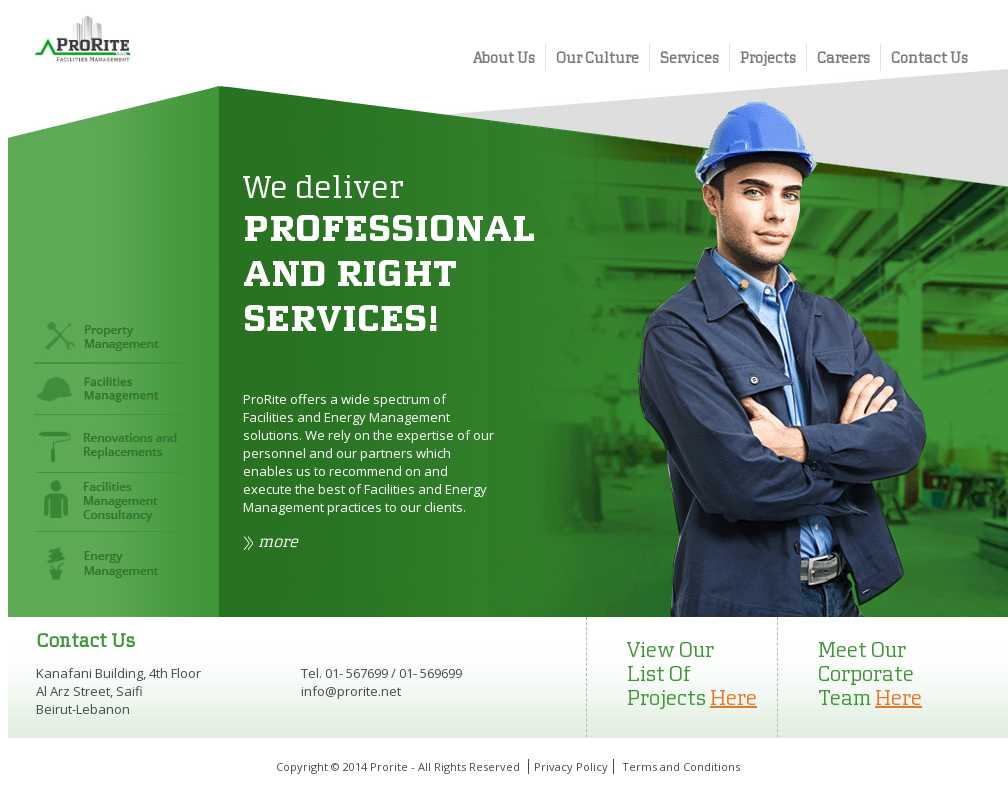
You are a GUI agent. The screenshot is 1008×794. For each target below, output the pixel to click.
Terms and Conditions (681, 766)
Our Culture (597, 57)
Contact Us (929, 57)
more (278, 541)
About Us (504, 57)
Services (689, 57)
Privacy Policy (571, 766)
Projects (768, 57)
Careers (843, 57)
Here (733, 697)
